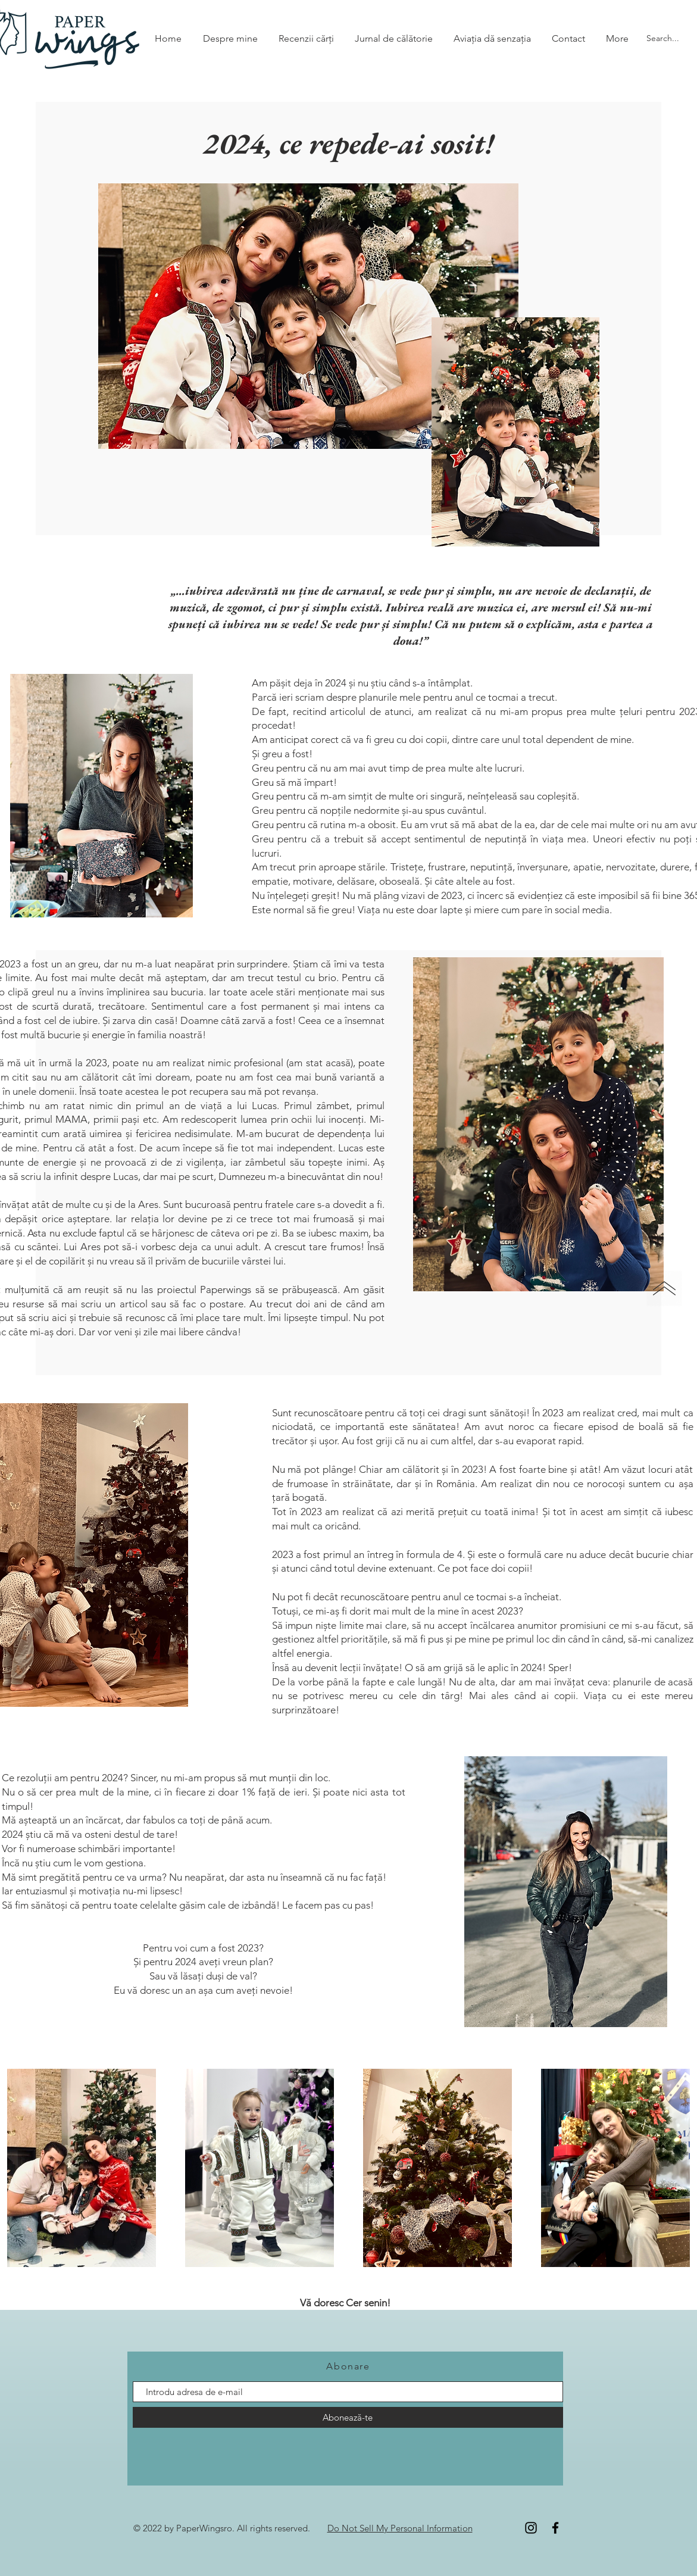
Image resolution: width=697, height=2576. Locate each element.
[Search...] (663, 39)
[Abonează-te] (348, 2417)
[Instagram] (531, 2528)
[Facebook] (555, 2528)
